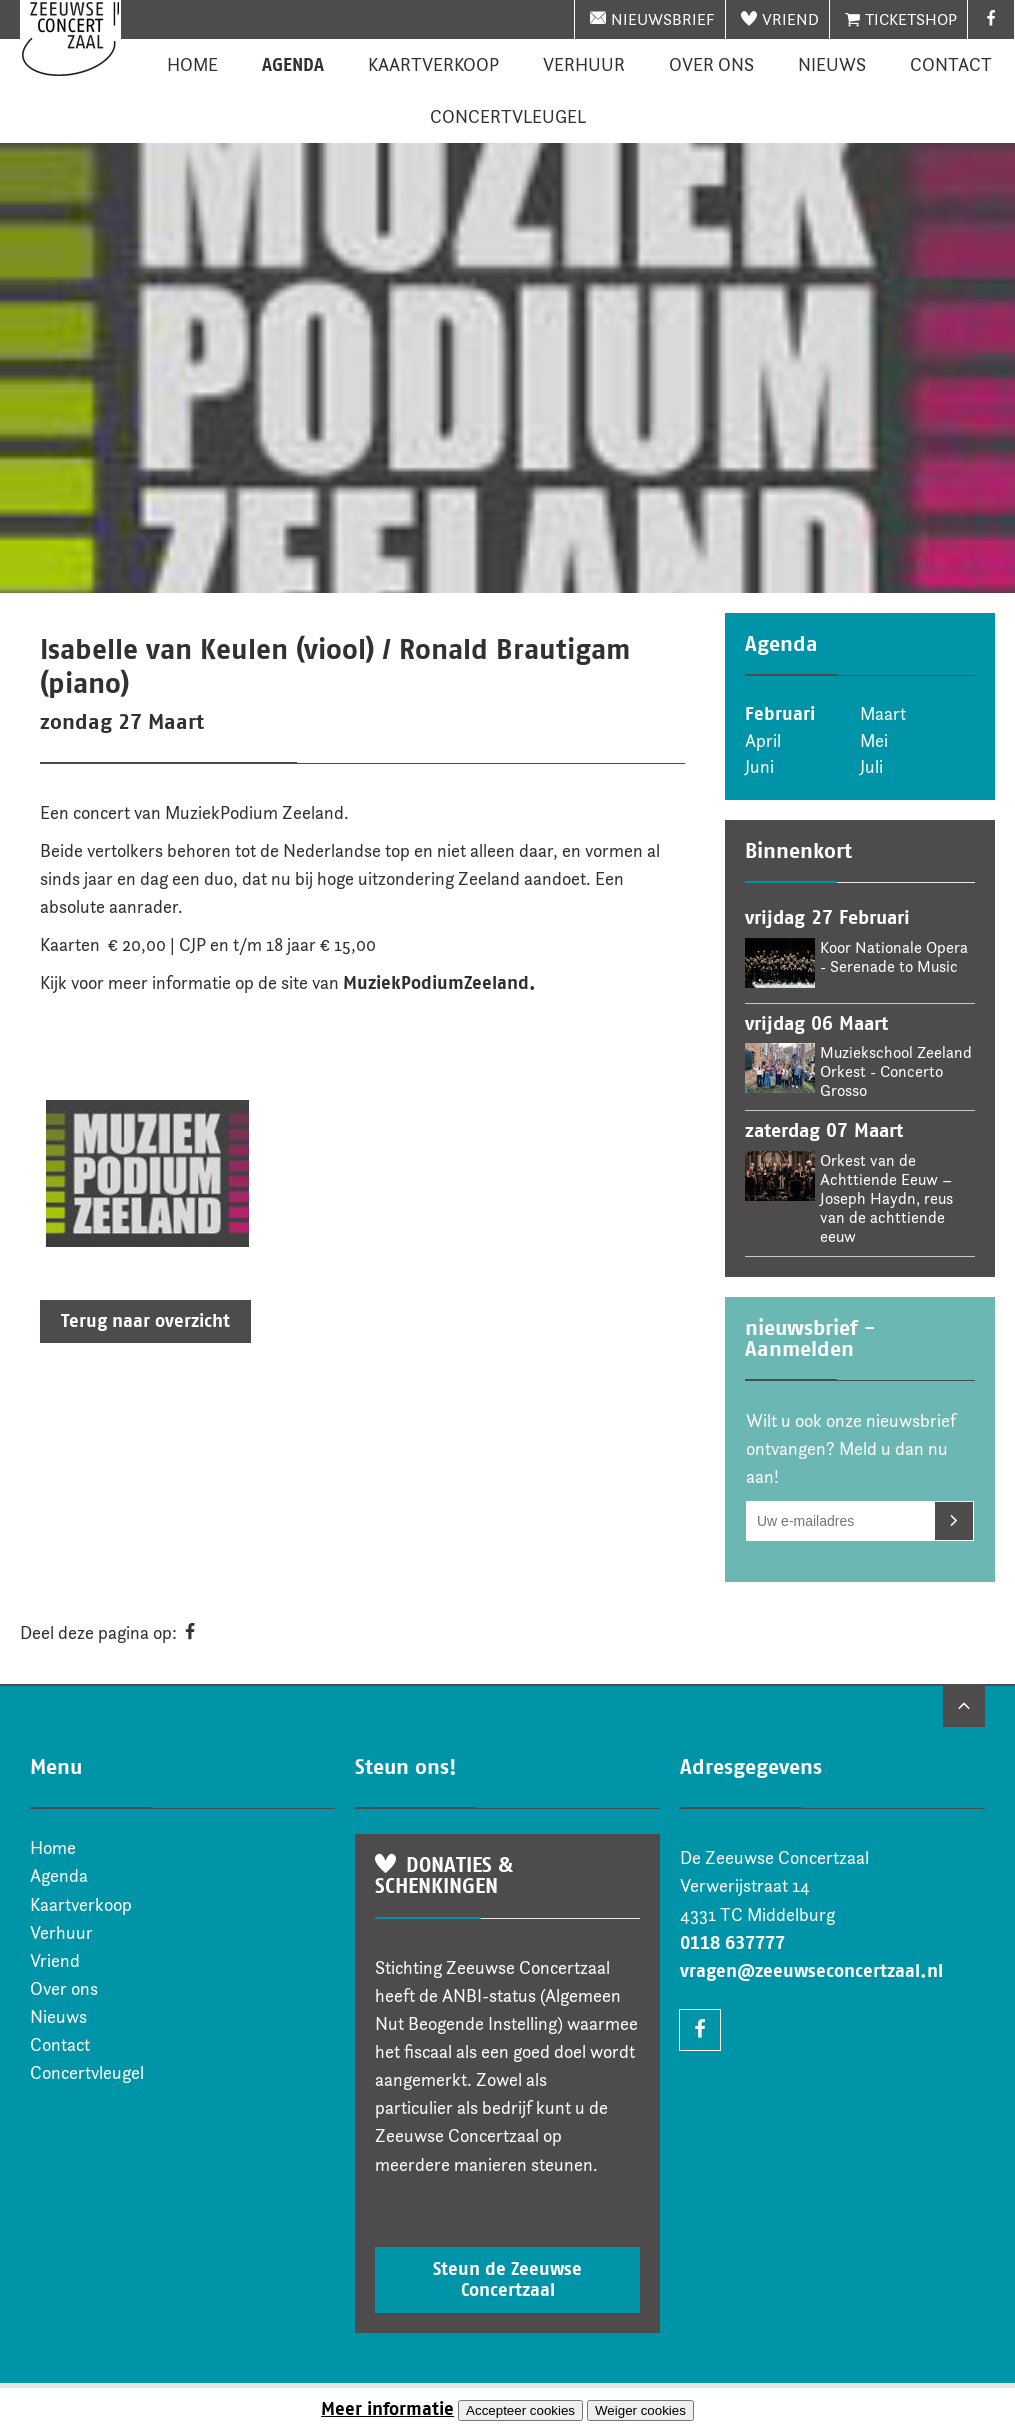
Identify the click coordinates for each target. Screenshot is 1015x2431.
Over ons (711, 65)
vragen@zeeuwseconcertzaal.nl (811, 1971)
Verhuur (584, 65)
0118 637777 (732, 1943)
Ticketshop (911, 19)
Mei (874, 741)
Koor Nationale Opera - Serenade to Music (894, 957)
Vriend (790, 19)
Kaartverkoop (433, 65)
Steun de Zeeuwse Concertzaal (507, 2279)
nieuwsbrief (663, 19)
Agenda (293, 65)
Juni (759, 767)
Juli (871, 767)
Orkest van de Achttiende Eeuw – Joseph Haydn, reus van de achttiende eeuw (886, 1198)
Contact (951, 65)
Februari (780, 714)
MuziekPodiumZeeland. (439, 983)
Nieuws (832, 65)
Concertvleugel (508, 117)
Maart (883, 714)
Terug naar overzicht (145, 1321)
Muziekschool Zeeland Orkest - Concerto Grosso (896, 1071)
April (763, 741)
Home (192, 65)
